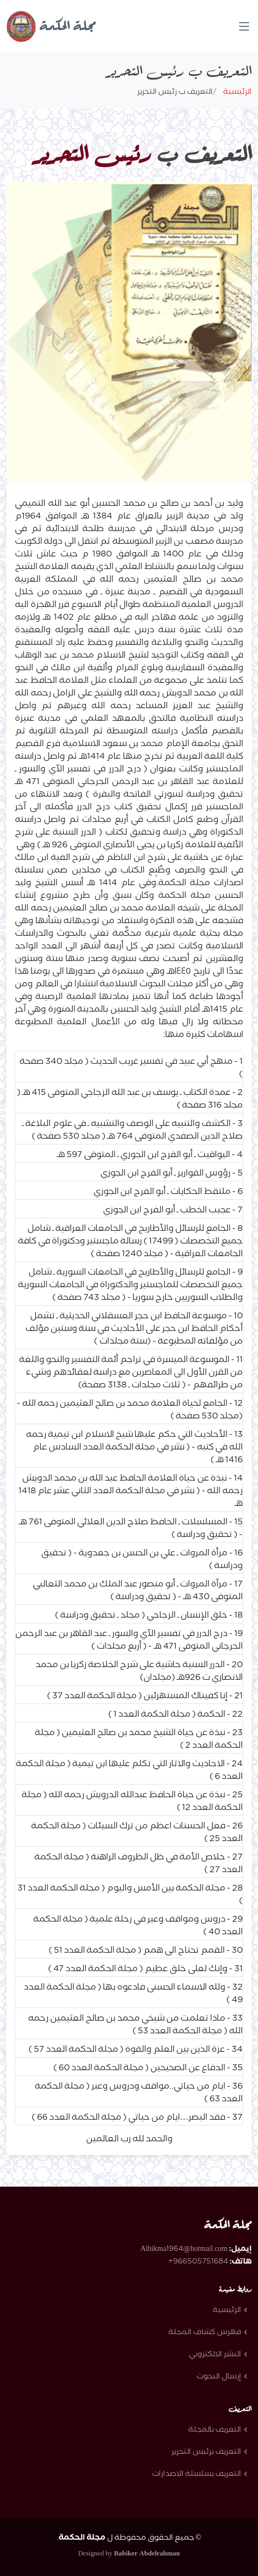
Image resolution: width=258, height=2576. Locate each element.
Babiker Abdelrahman (147, 2554)
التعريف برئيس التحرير (206, 2452)
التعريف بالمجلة (214, 2430)
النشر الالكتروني (215, 2355)
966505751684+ (198, 2262)
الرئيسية (235, 93)
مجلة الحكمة (50, 27)
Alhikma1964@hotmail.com (183, 2250)
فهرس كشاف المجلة (204, 2333)
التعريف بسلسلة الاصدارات (196, 2475)
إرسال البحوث (218, 2377)
